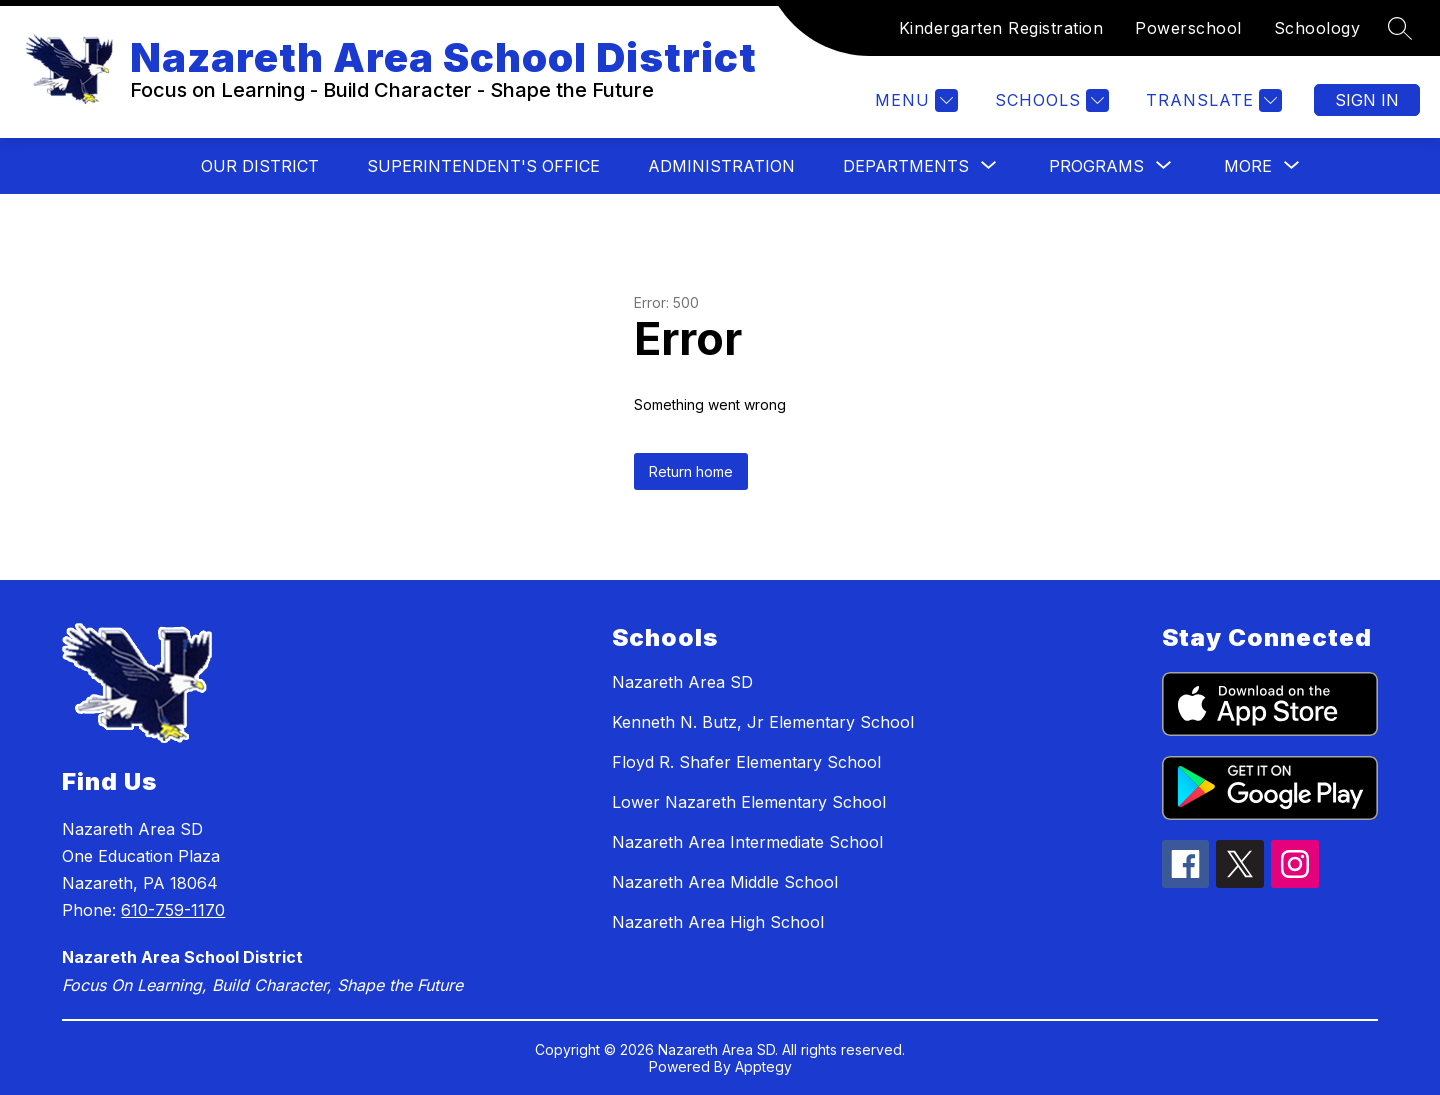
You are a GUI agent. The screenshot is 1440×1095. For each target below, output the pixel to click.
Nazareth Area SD (682, 682)
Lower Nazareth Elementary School (749, 802)
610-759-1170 (173, 910)
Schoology (1317, 28)
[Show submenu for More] (1248, 166)
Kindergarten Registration (1001, 28)
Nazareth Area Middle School (725, 882)
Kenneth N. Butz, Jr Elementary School (763, 722)
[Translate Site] (1211, 100)
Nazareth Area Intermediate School (747, 842)
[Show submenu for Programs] (1096, 166)
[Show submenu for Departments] (906, 166)
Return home (691, 471)
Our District (260, 166)
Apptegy (763, 1066)
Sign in (1367, 100)
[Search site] (1400, 28)
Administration (721, 166)
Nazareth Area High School (718, 922)
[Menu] (914, 100)
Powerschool (1188, 28)
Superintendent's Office (483, 166)
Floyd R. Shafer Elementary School (746, 762)
